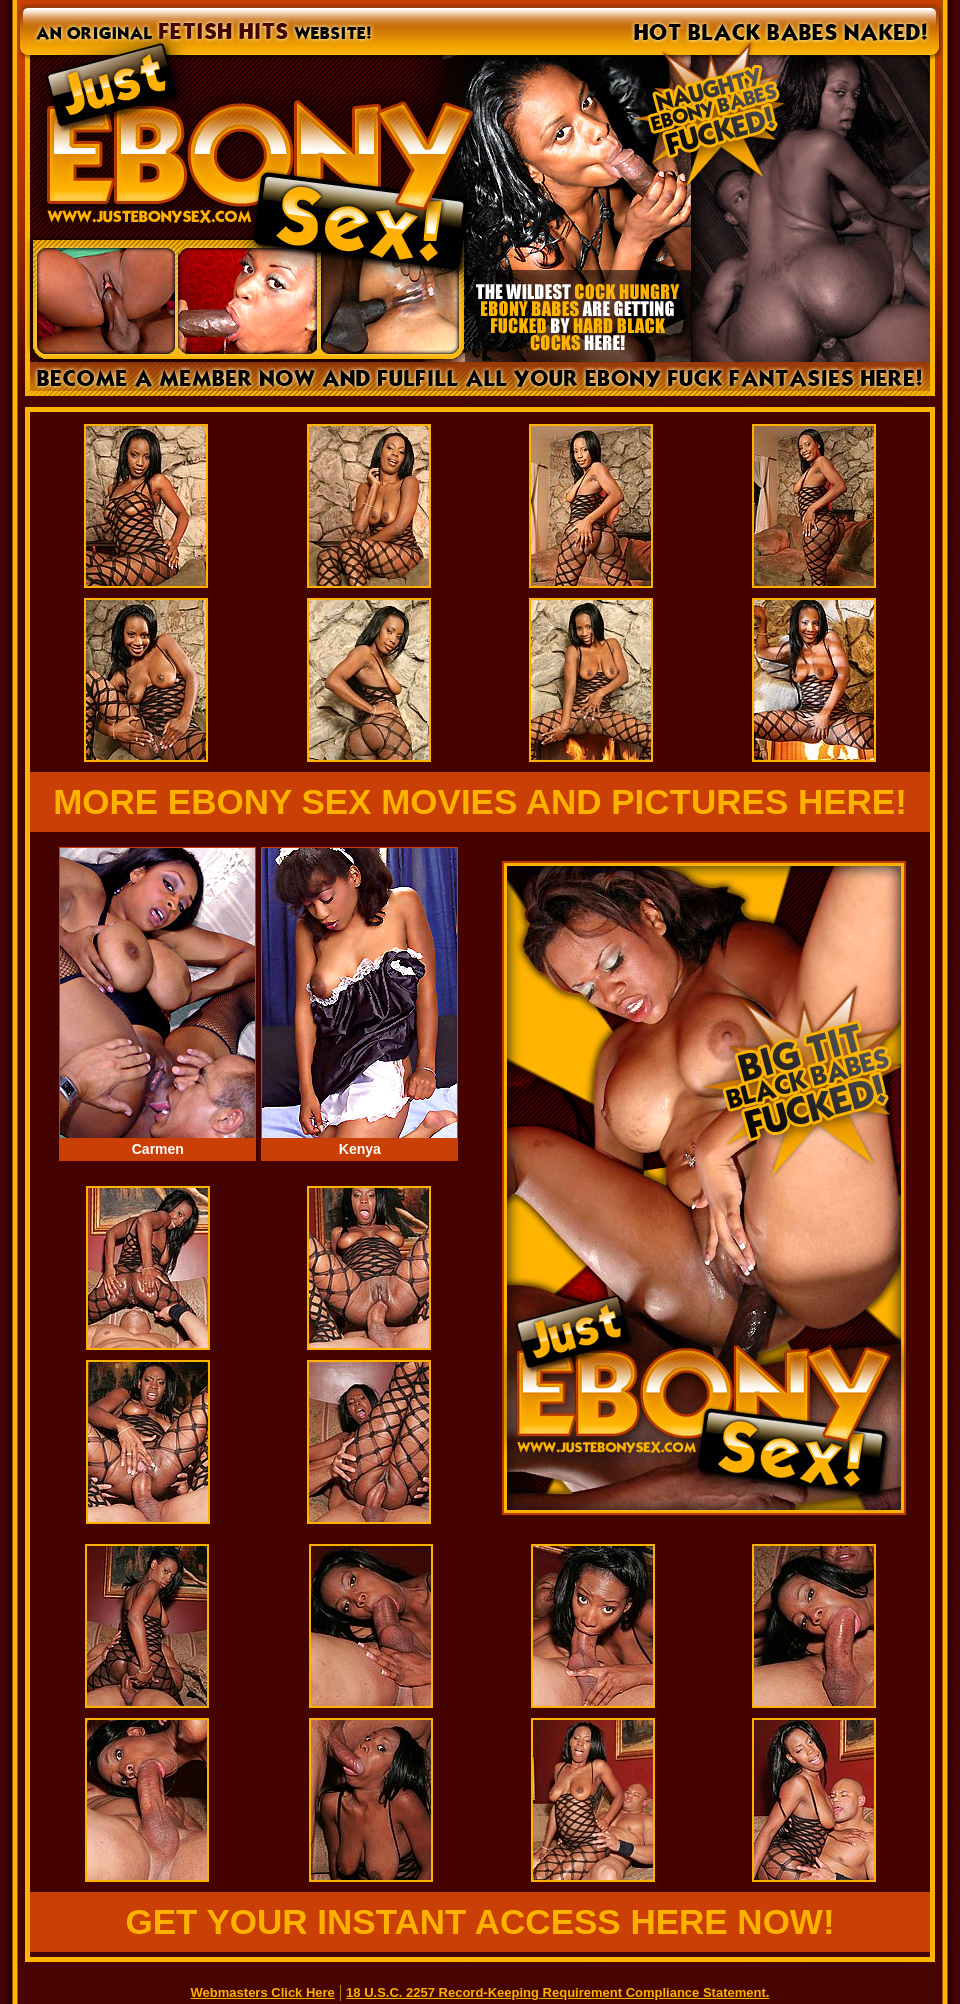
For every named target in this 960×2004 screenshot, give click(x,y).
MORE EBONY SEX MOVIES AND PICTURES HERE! (480, 801)
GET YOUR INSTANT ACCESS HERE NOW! (479, 1921)
